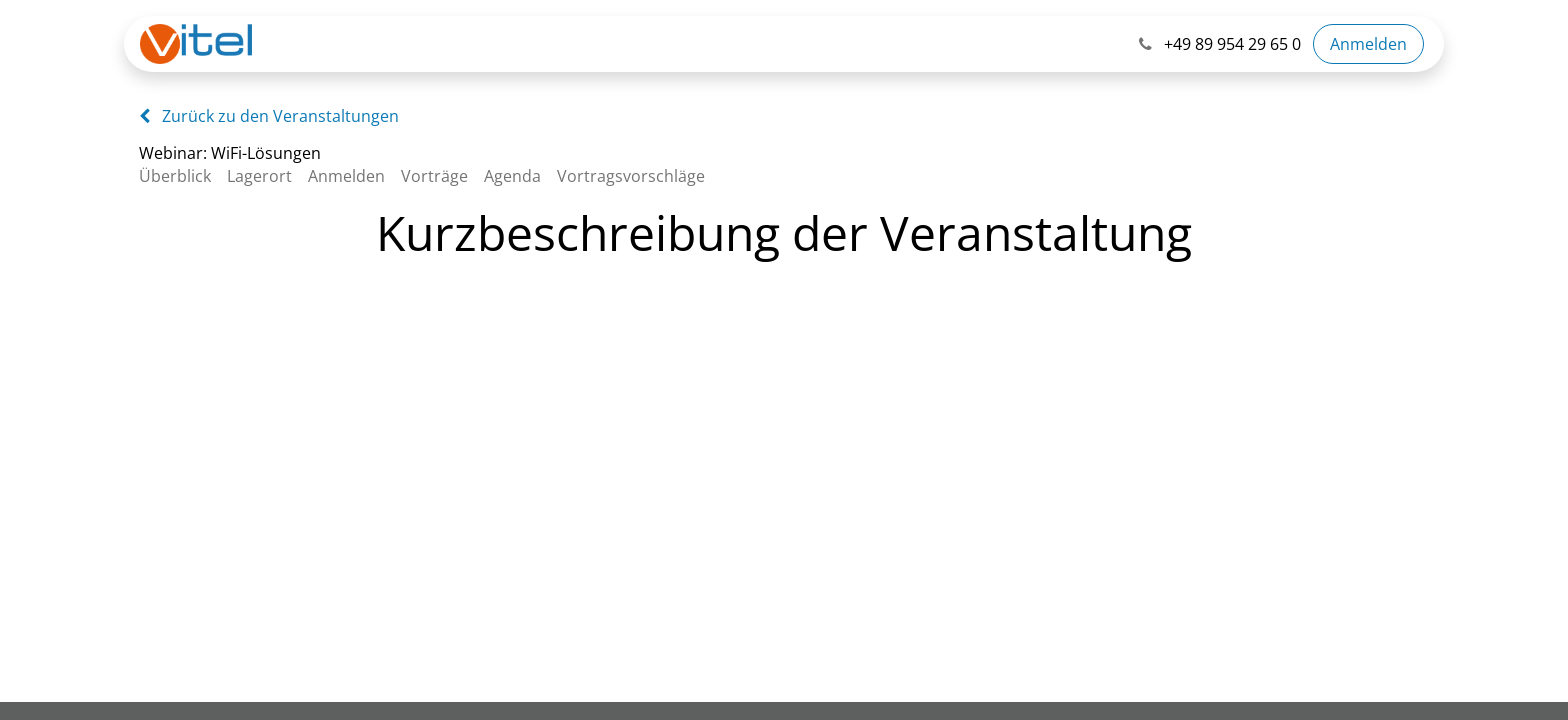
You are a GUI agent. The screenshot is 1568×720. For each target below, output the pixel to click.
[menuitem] (183, 176)
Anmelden (1368, 44)
